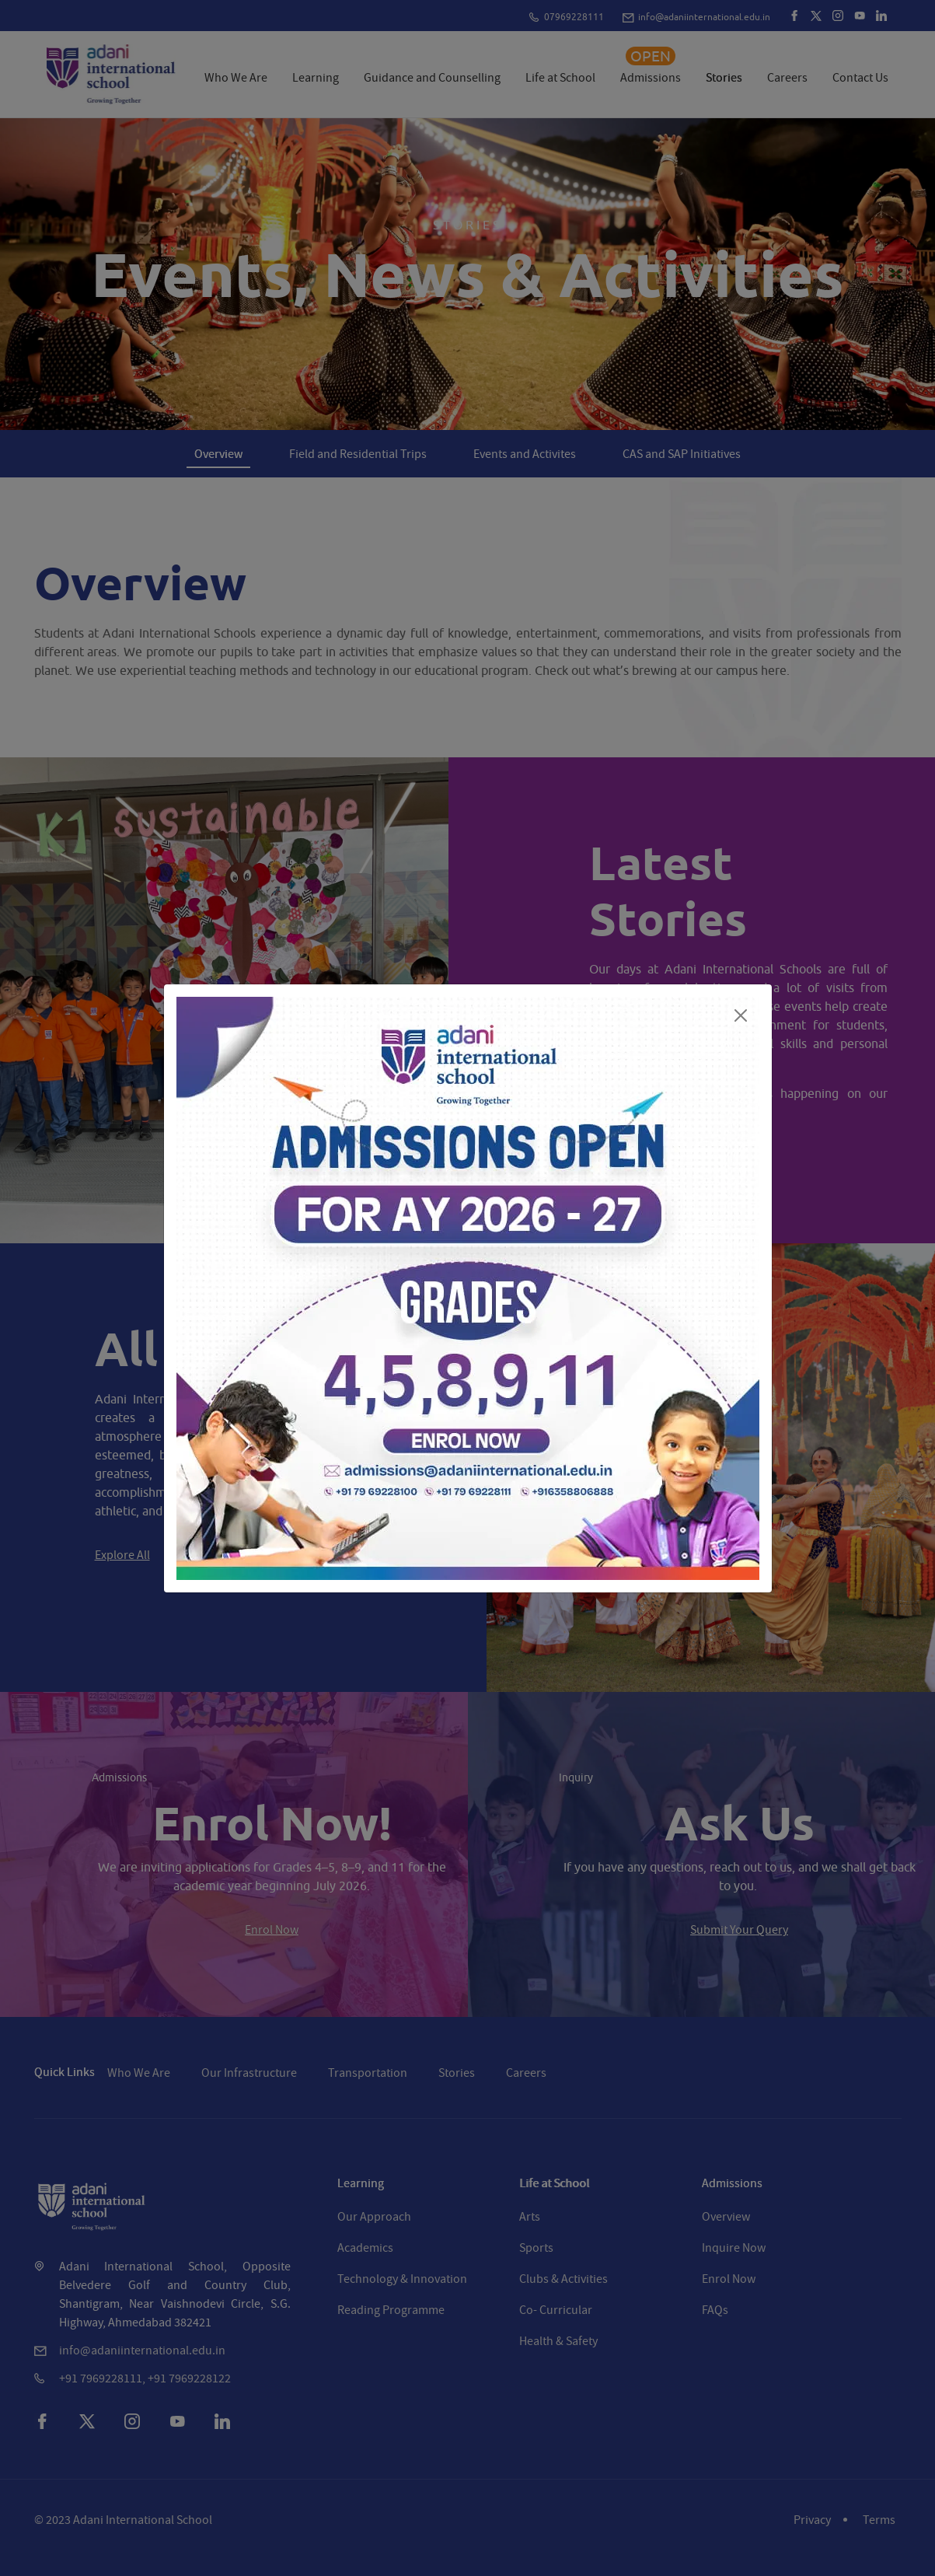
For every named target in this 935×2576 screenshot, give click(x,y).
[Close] (740, 1015)
